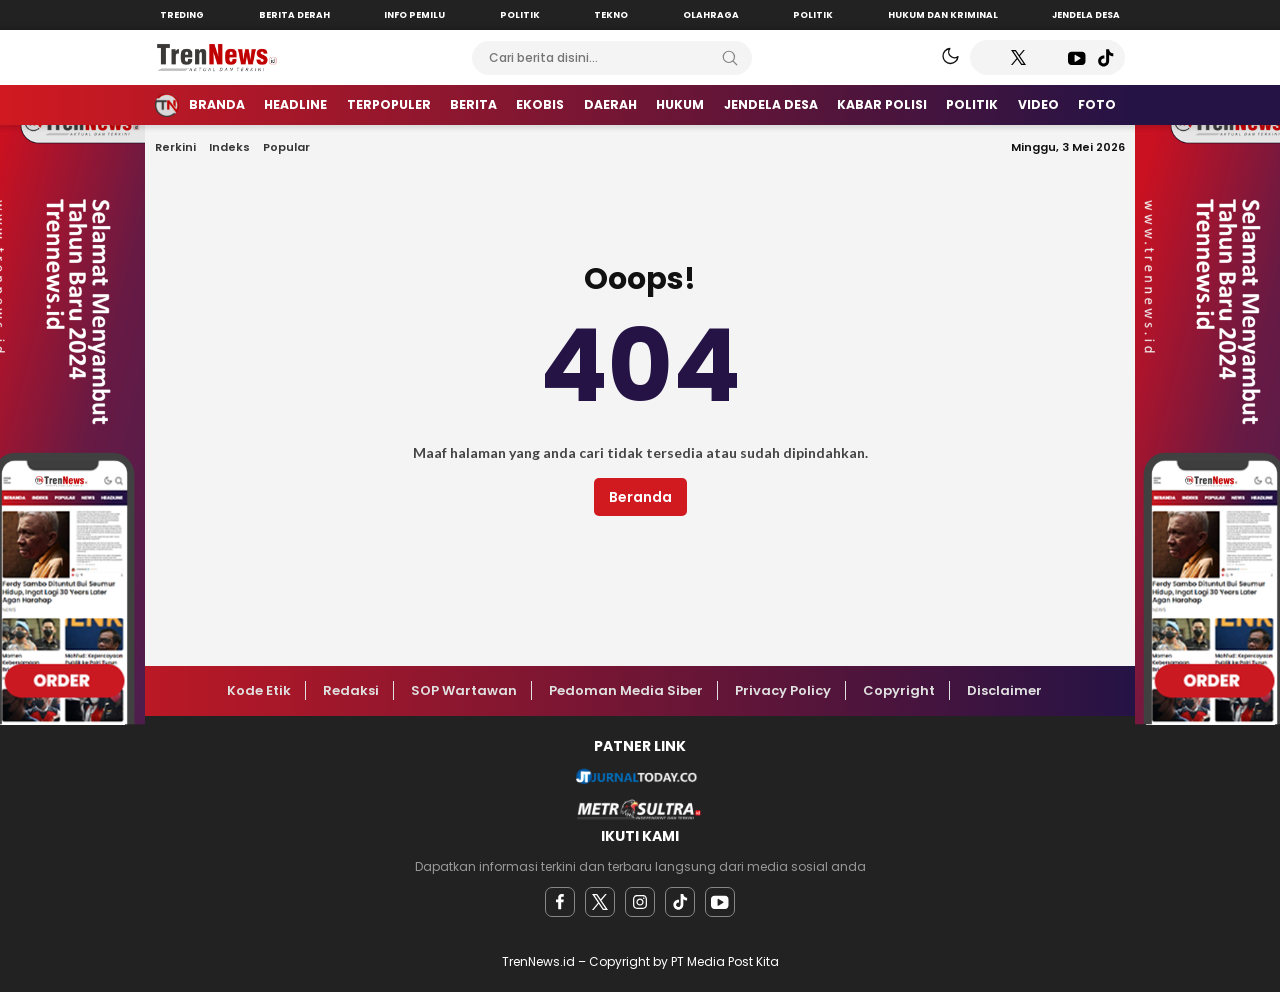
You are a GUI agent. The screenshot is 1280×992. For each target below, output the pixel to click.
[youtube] (720, 902)
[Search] (730, 58)
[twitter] (600, 902)
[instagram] (640, 902)
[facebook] (560, 902)
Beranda (640, 497)
